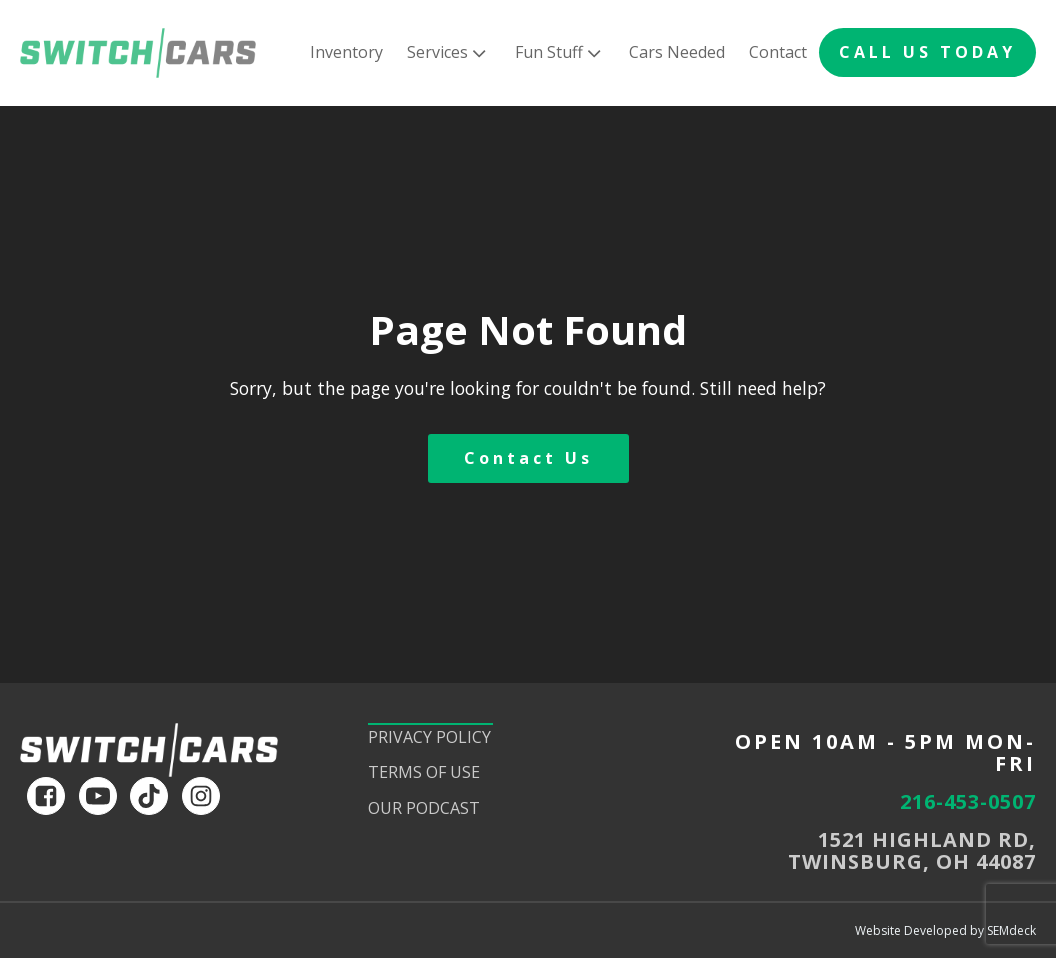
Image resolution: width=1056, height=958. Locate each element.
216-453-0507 (968, 802)
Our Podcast (424, 808)
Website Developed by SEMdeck (945, 930)
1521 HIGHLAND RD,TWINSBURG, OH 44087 (912, 851)
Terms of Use (424, 772)
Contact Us (528, 458)
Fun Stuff (560, 52)
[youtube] (98, 796)
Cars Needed (677, 52)
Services (448, 52)
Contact (778, 52)
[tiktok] (149, 796)
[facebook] (46, 796)
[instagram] (201, 796)
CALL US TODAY (927, 52)
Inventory (346, 52)
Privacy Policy (429, 737)
